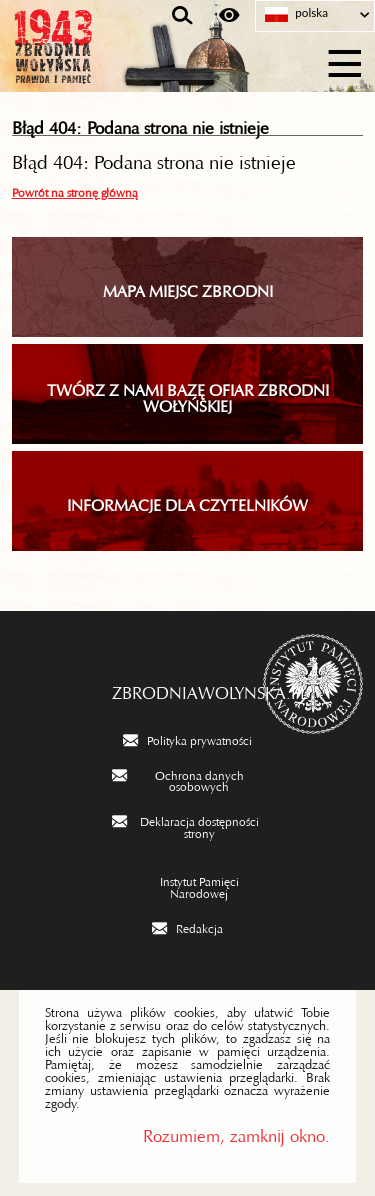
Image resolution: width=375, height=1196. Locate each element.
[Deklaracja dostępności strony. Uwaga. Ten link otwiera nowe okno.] (188, 825)
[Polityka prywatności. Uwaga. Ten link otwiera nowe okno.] (187, 739)
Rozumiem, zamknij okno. (236, 1131)
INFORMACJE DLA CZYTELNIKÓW (187, 501)
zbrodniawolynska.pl (188, 688)
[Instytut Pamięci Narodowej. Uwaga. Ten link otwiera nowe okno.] (188, 885)
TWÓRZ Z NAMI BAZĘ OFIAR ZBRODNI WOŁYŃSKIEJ (188, 394)
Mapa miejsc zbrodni (188, 287)
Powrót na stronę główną (75, 190)
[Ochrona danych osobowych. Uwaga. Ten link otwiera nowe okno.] (188, 779)
